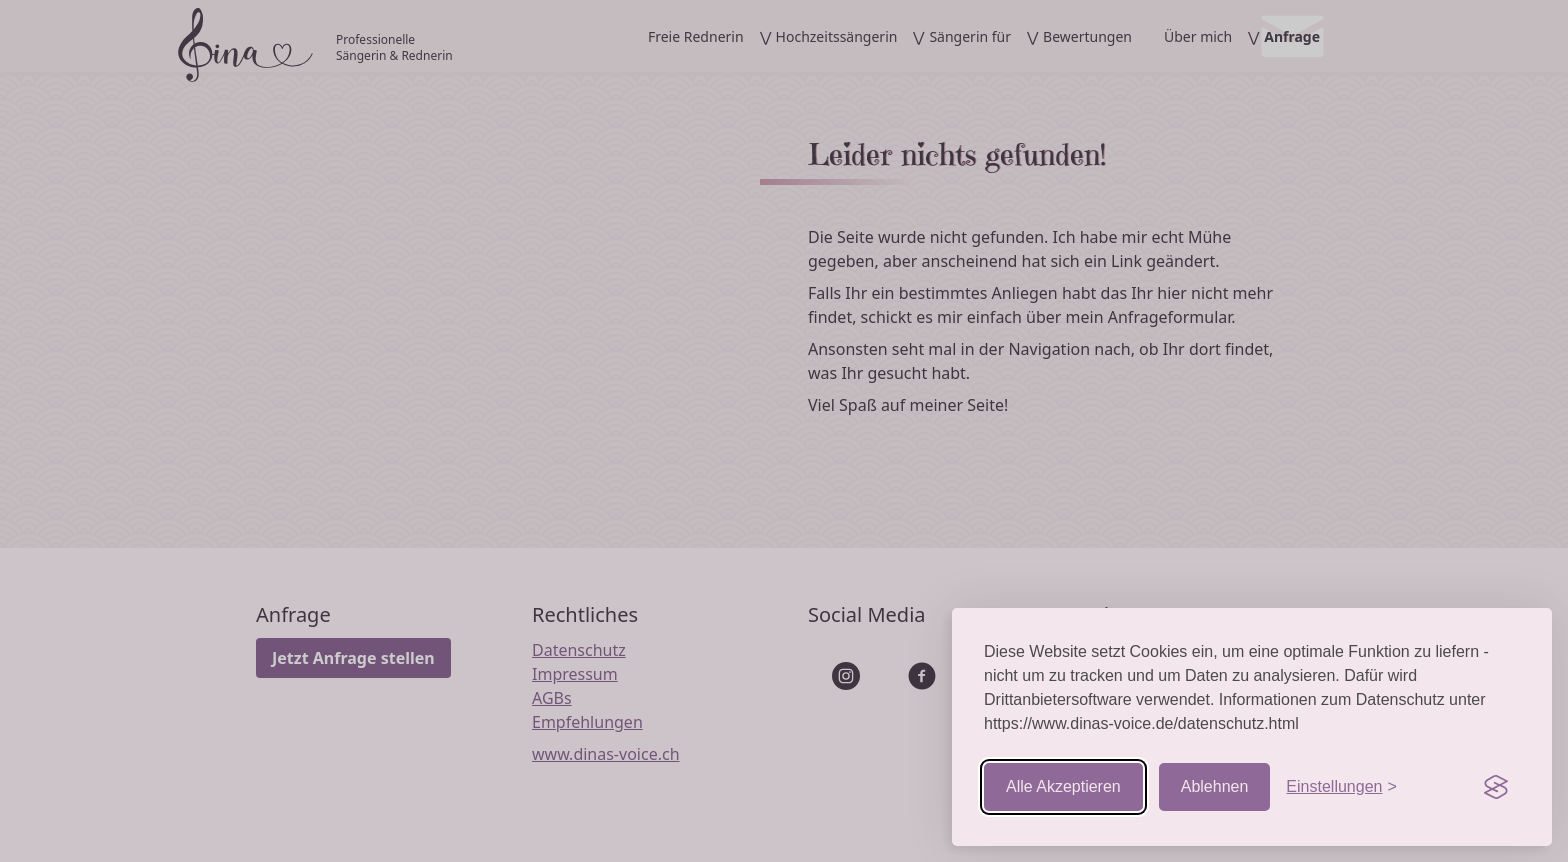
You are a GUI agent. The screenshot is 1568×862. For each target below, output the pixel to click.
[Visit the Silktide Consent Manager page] (1496, 787)
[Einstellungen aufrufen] (1341, 787)
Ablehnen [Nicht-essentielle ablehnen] (1215, 786)
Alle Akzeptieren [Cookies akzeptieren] (1063, 786)
